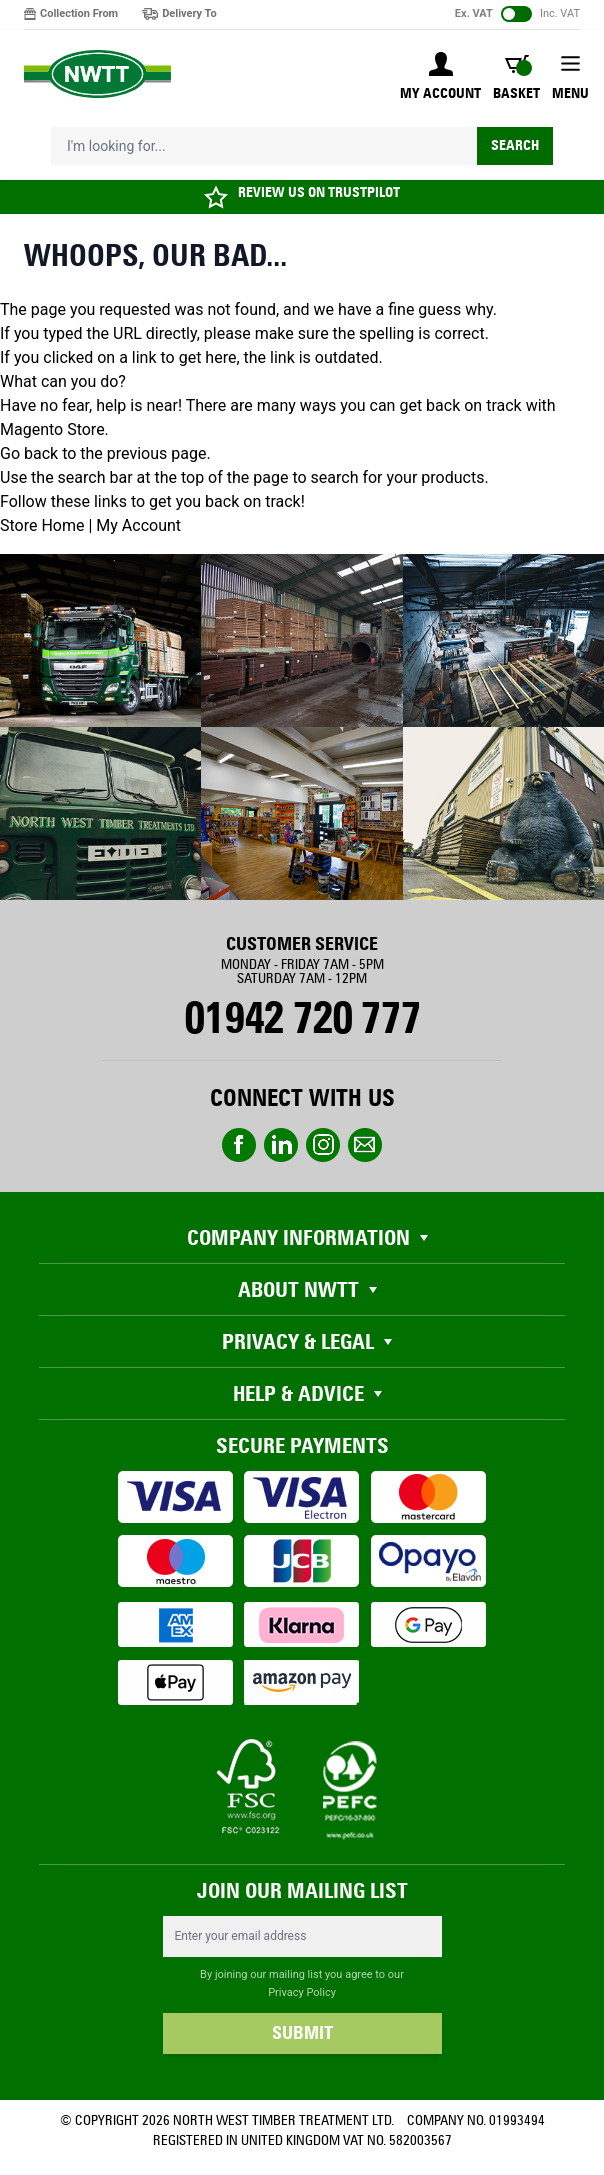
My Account (138, 525)
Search (515, 145)
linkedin (281, 1145)
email (365, 1145)
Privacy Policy (302, 1992)
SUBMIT (302, 2033)
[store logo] (97, 74)
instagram (323, 1145)
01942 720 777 (301, 1018)
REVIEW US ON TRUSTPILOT (319, 192)
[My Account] (440, 78)
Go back (29, 453)
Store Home (42, 525)
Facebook (239, 1145)
